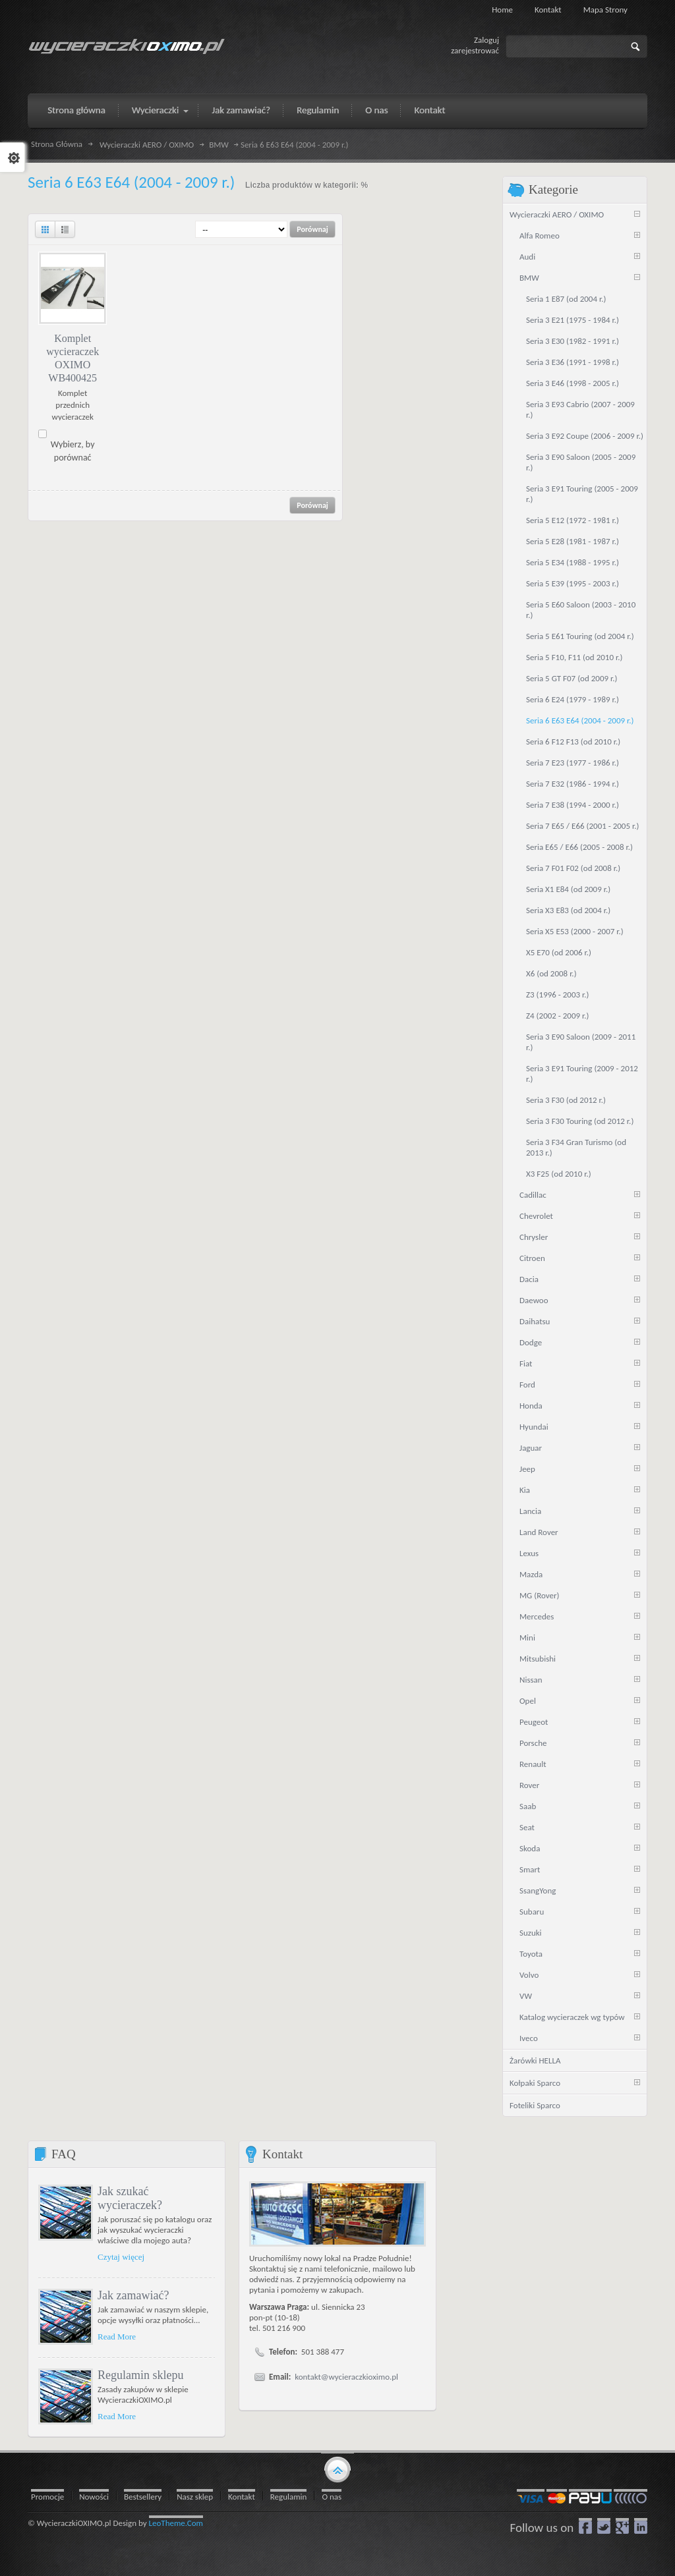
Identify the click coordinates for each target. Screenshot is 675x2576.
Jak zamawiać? (133, 2295)
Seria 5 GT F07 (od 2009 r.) (571, 678)
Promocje (47, 2497)
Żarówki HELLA (535, 2060)
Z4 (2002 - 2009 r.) (557, 1016)
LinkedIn (640, 2526)
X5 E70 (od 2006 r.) (558, 952)
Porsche (533, 1743)
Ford (527, 1384)
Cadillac (532, 1195)
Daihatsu (534, 1321)
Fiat (525, 1363)
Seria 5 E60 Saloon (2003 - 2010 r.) (580, 610)
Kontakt (548, 9)
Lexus (529, 1553)
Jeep (527, 1469)
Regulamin (288, 2497)
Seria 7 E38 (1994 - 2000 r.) (572, 805)
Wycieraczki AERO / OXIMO (147, 145)
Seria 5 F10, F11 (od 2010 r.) (574, 657)
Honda (531, 1406)
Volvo (529, 1975)
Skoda (529, 1848)
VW (525, 1996)
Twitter (603, 2526)
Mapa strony (605, 9)
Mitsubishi (537, 1659)
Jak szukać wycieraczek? (130, 2198)
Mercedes (536, 1616)
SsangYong (537, 1890)
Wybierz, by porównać (73, 451)
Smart (529, 1869)
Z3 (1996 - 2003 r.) (557, 994)
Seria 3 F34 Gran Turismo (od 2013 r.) (576, 1147)
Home (502, 9)
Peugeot (533, 1722)
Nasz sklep (195, 2497)
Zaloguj (486, 40)
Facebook (585, 2526)
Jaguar (530, 1448)
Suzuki (530, 1933)
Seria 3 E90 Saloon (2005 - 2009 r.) (580, 462)
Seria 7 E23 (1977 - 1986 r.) (572, 763)
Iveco (528, 2038)
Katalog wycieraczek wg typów (572, 2017)
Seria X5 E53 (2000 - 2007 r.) (575, 931)
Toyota (531, 1954)
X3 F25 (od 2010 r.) (558, 1174)
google (622, 2526)
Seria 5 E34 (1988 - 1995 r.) (572, 562)
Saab (527, 1806)
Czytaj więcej (121, 2257)
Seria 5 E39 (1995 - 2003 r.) (572, 583)
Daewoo (533, 1300)
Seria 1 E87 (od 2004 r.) (566, 299)
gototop (337, 2468)
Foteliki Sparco (535, 2105)
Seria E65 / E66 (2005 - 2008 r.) (579, 847)
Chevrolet (536, 1216)
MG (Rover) (539, 1595)
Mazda (531, 1574)
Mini (527, 1637)
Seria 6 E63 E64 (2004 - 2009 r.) (579, 720)
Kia (524, 1490)
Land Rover (538, 1532)
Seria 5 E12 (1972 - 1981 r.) (572, 520)
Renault (532, 1764)
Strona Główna (56, 144)
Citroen (532, 1258)
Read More (117, 2336)
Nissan (531, 1680)
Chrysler (533, 1237)
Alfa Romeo (539, 235)
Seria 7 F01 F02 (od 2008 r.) (573, 868)
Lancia (530, 1511)
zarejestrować (475, 50)
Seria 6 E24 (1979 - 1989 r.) (572, 699)
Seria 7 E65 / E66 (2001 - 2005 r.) (582, 826)
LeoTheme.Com (176, 2523)
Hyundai (533, 1427)
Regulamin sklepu (140, 2375)
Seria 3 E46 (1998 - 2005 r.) (572, 383)
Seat (527, 1827)
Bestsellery (142, 2497)
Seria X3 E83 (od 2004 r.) (568, 910)
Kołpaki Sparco (535, 2083)
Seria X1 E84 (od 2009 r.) (568, 889)
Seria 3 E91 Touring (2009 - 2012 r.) (582, 1073)
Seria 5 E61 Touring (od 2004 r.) (580, 636)
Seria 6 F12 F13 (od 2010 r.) (573, 741)
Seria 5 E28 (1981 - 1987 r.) (572, 541)
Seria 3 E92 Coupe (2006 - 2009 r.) (584, 436)
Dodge (530, 1342)
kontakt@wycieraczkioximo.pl (346, 2377)
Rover (529, 1785)
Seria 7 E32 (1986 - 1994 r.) (572, 784)
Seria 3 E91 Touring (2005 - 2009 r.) (582, 494)
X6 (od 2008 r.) (551, 973)
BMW (219, 145)
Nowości (94, 2497)
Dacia (529, 1279)
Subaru (531, 1912)
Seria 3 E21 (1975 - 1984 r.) (572, 320)
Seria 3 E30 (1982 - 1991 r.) (572, 341)
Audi (527, 257)
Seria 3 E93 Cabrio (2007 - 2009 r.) (580, 409)
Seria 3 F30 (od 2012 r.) (566, 1100)
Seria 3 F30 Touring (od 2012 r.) (579, 1121)
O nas (331, 2497)
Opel (527, 1701)
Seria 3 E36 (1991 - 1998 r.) (572, 362)
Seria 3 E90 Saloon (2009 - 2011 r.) (580, 1042)
